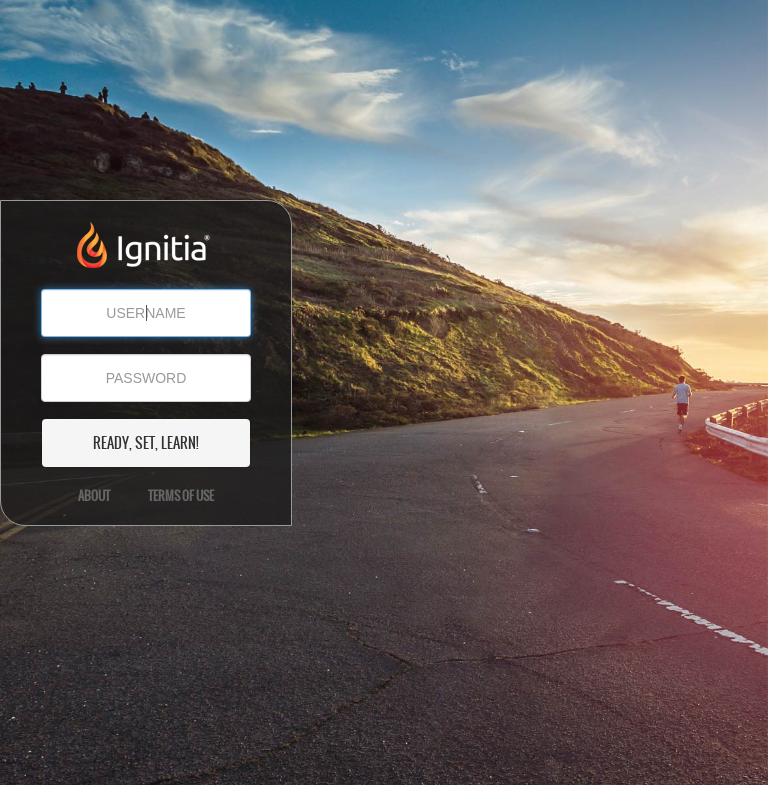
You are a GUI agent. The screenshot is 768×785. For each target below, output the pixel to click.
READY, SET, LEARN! (146, 443)
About (94, 496)
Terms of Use (181, 496)
